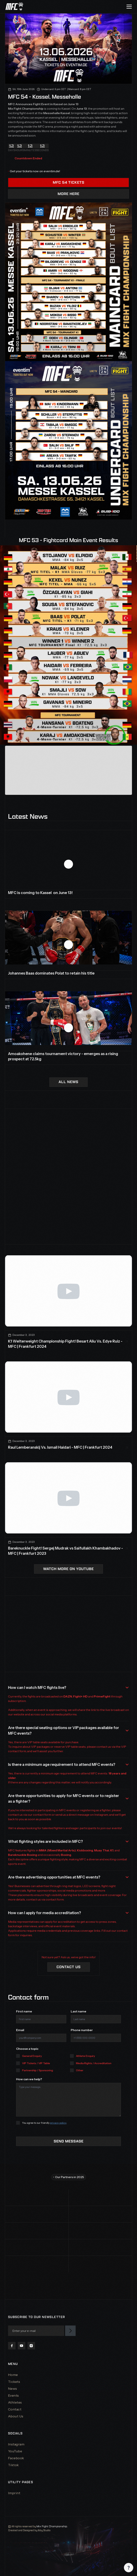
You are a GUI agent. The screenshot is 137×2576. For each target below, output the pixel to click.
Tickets (14, 2382)
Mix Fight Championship (51, 2526)
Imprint (14, 2493)
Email (20, 2030)
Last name (78, 2011)
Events (13, 2395)
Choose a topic (27, 2049)
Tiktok (13, 2465)
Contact (15, 2409)
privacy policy (58, 2123)
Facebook (16, 2458)
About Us (15, 2416)
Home (13, 2375)
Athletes (15, 2402)
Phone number (82, 2030)
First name (24, 2011)
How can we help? (29, 2079)
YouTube (15, 2451)
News (12, 2389)
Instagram (16, 2444)
